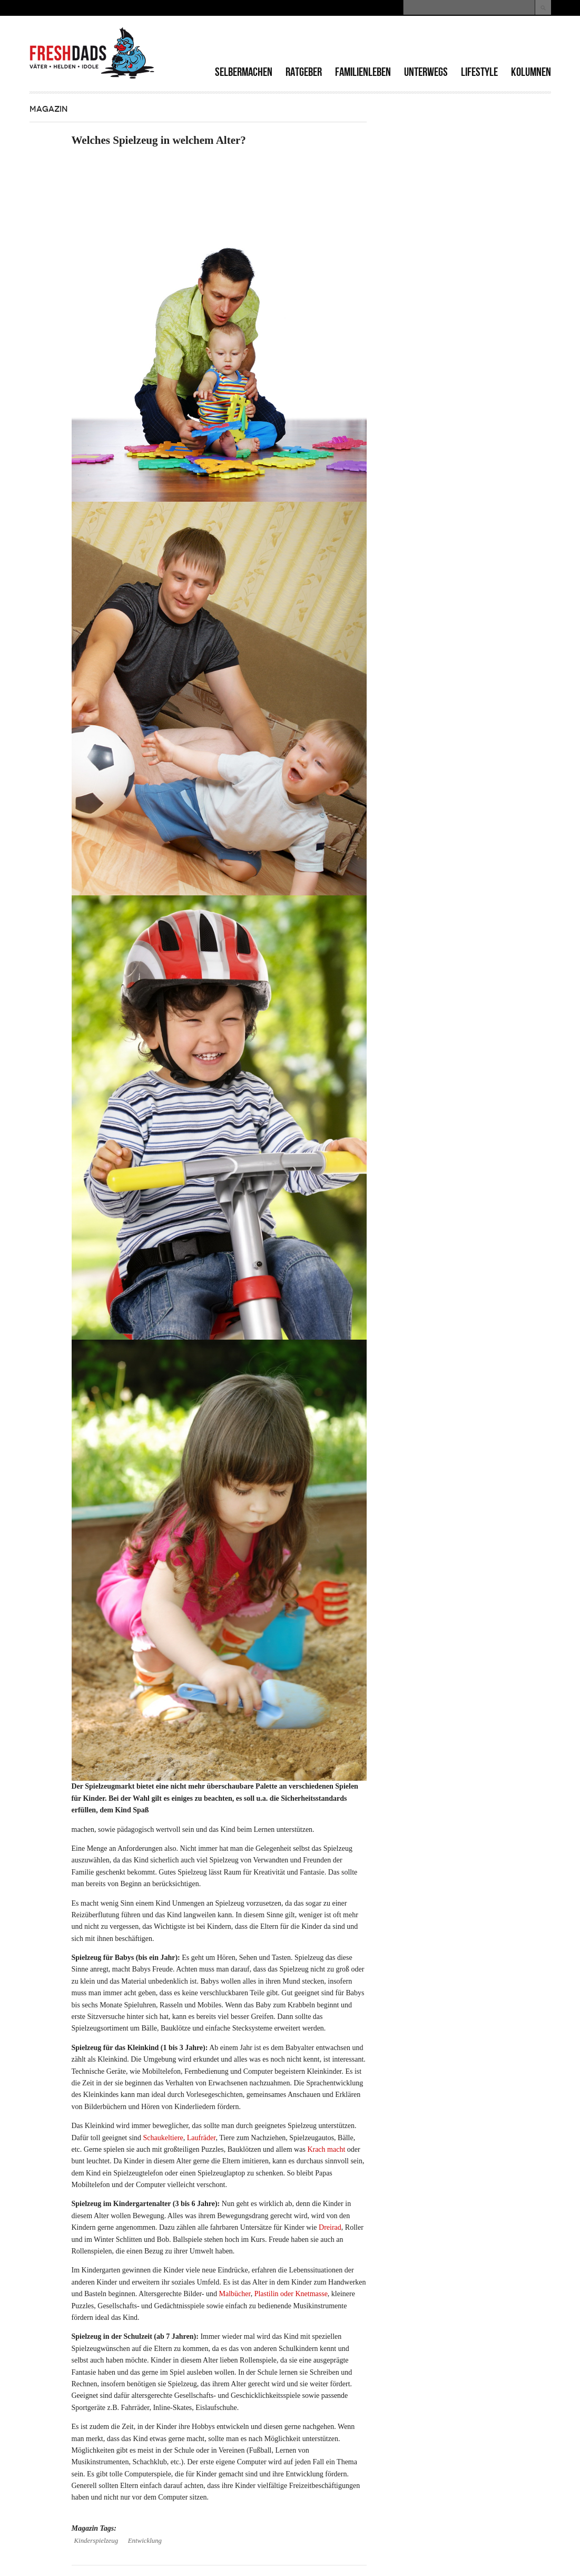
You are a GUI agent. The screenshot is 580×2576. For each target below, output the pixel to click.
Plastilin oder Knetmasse (291, 2294)
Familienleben (363, 72)
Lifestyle (479, 72)
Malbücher (235, 2294)
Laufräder (201, 2138)
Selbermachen (243, 72)
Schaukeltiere (163, 2138)
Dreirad (330, 2227)
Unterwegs (426, 72)
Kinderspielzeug (96, 2540)
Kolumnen (531, 72)
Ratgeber (304, 72)
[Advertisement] (427, 42)
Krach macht (326, 2149)
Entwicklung (145, 2540)
